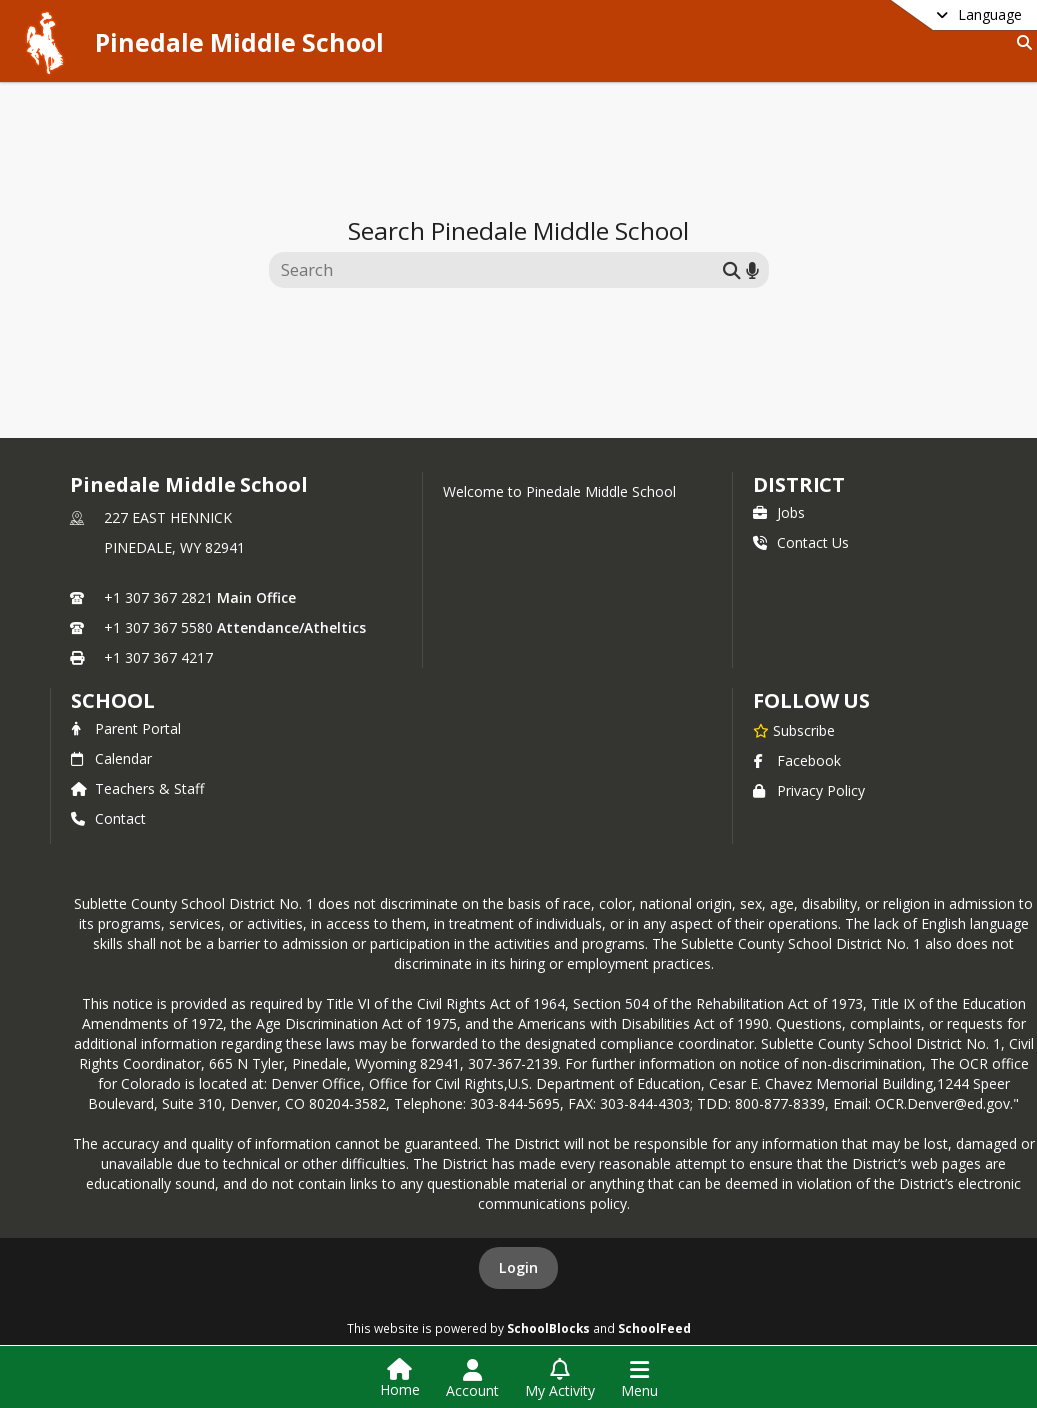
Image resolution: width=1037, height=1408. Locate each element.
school (112, 700)
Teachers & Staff (137, 788)
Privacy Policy (809, 790)
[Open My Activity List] (560, 1379)
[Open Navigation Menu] (639, 1379)
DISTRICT (799, 484)
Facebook (797, 760)
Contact (108, 818)
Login (518, 1267)
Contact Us (801, 542)
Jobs (779, 512)
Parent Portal (126, 728)
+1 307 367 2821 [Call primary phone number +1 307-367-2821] (158, 597)
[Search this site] (498, 270)
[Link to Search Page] (1020, 42)
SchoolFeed (654, 1328)
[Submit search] (732, 269)
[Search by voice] (752, 269)
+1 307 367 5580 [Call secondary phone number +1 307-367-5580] (158, 627)
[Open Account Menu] (472, 1379)
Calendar (111, 758)
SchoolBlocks (548, 1328)
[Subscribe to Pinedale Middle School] (794, 730)
